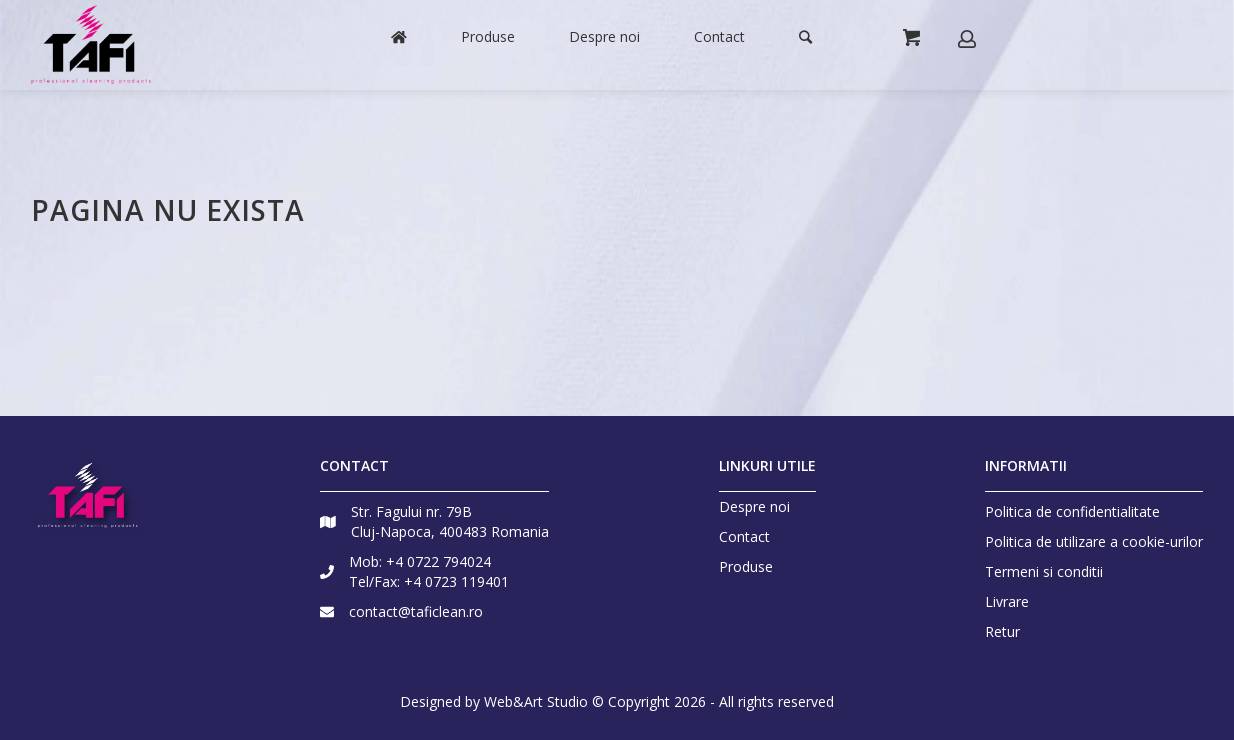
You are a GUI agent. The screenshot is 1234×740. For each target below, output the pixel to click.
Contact (744, 537)
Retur (1002, 631)
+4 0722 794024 (438, 561)
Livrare (1007, 601)
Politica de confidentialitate (1072, 511)
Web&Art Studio (536, 701)
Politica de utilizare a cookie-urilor (1094, 541)
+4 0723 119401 (456, 581)
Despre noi (754, 507)
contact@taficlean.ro (416, 611)
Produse (746, 567)
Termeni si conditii (1044, 571)
